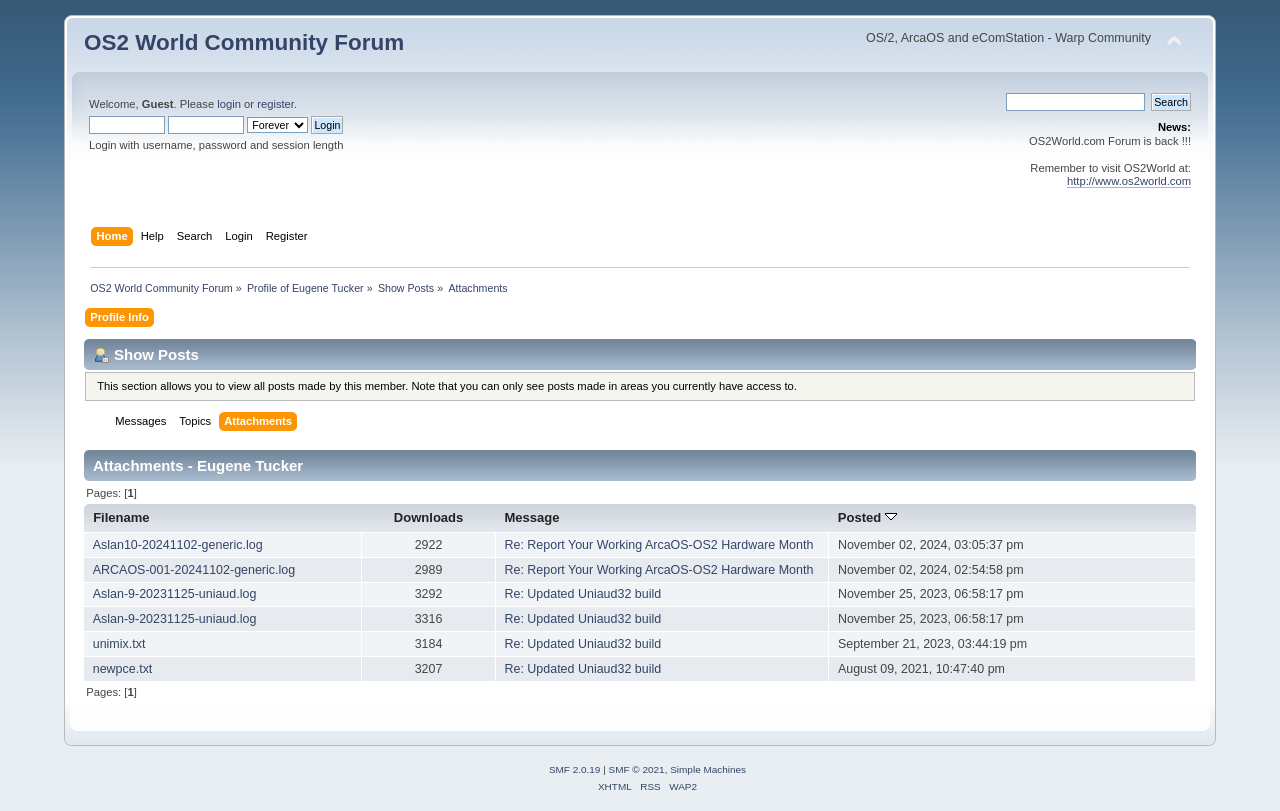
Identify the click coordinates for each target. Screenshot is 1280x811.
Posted (867, 517)
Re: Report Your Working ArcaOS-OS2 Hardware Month (658, 545)
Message (531, 517)
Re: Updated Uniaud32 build (582, 594)
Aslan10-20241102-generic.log (178, 545)
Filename (121, 517)
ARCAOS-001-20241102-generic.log (194, 570)
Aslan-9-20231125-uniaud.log (175, 594)
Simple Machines (708, 769)
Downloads (429, 517)
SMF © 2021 (637, 769)
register (275, 104)
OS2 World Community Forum (244, 42)
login (229, 104)
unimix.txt (119, 644)
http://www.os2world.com (1129, 181)
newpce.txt (123, 669)
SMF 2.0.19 (575, 769)
